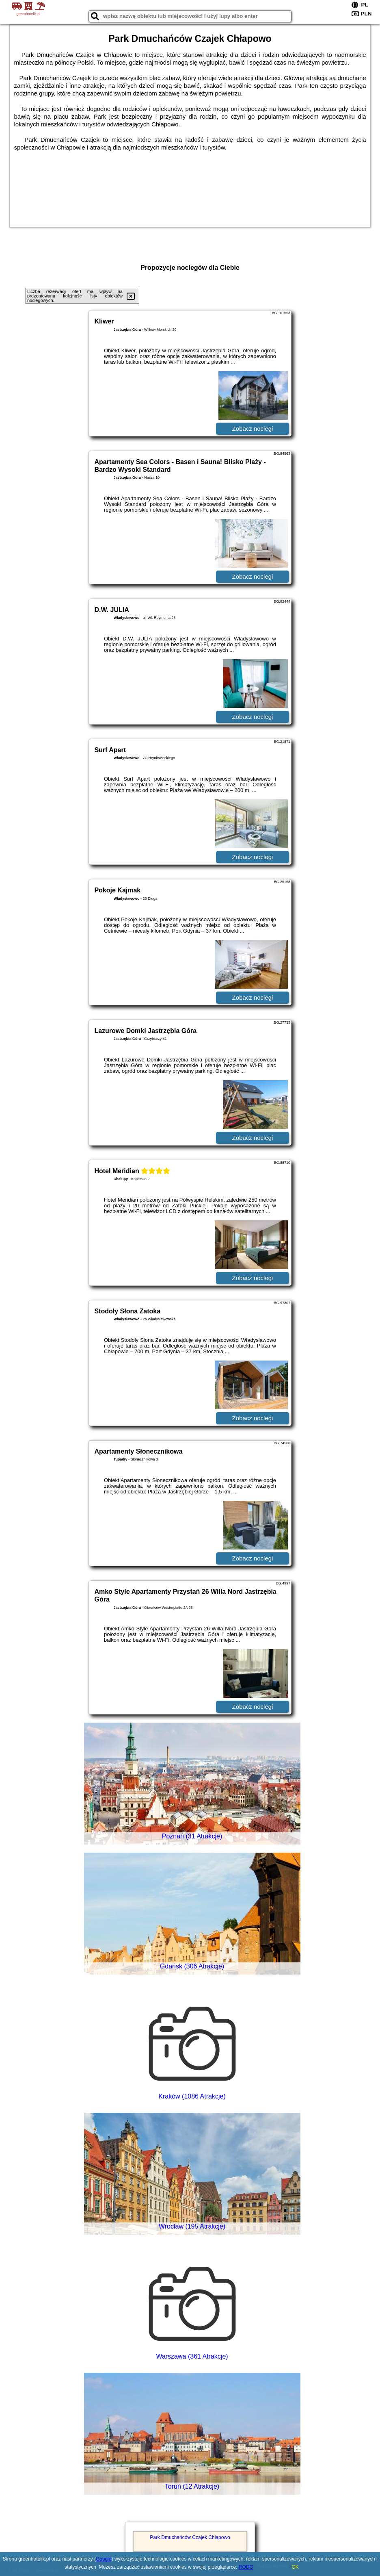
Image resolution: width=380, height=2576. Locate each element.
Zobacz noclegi (252, 428)
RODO (246, 2567)
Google (104, 2559)
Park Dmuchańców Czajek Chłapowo (190, 2537)
